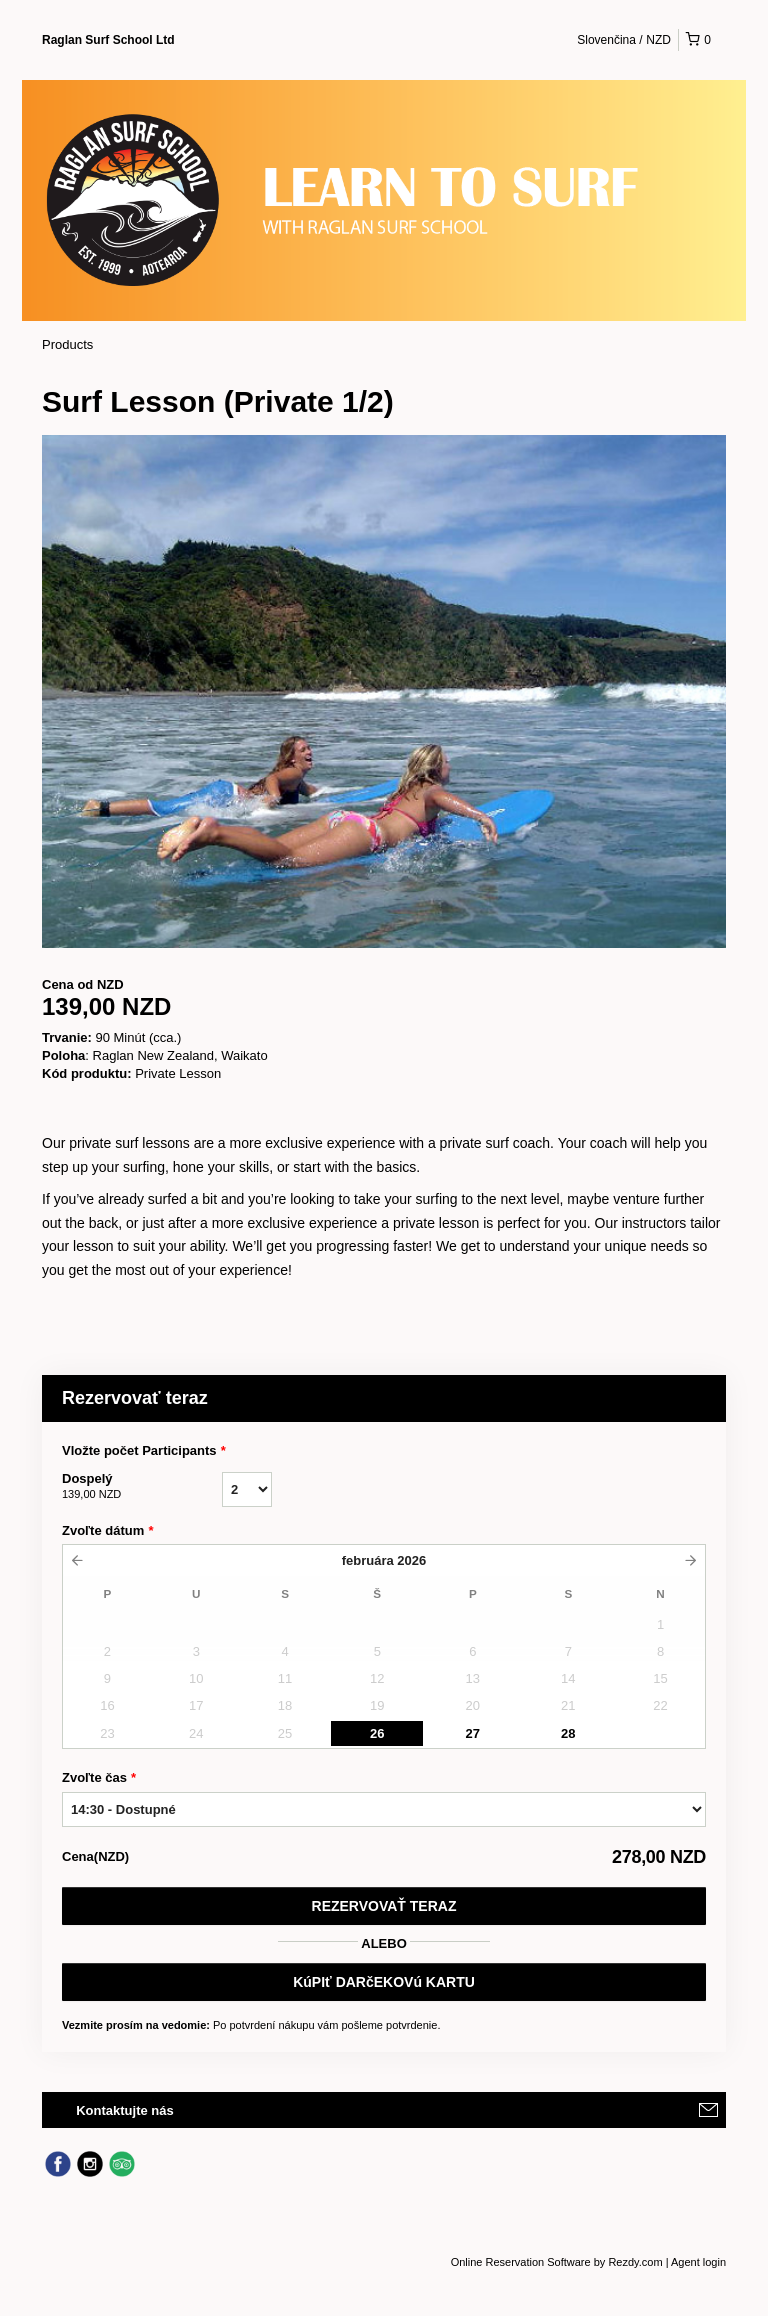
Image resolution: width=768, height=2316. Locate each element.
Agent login (698, 2262)
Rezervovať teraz (384, 1906)
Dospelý (142, 1487)
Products (67, 344)
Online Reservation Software (521, 2262)
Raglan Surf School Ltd (108, 40)
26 (377, 1733)
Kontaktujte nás (125, 2110)
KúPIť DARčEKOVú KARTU (384, 1982)
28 (568, 1733)
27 (473, 1733)
